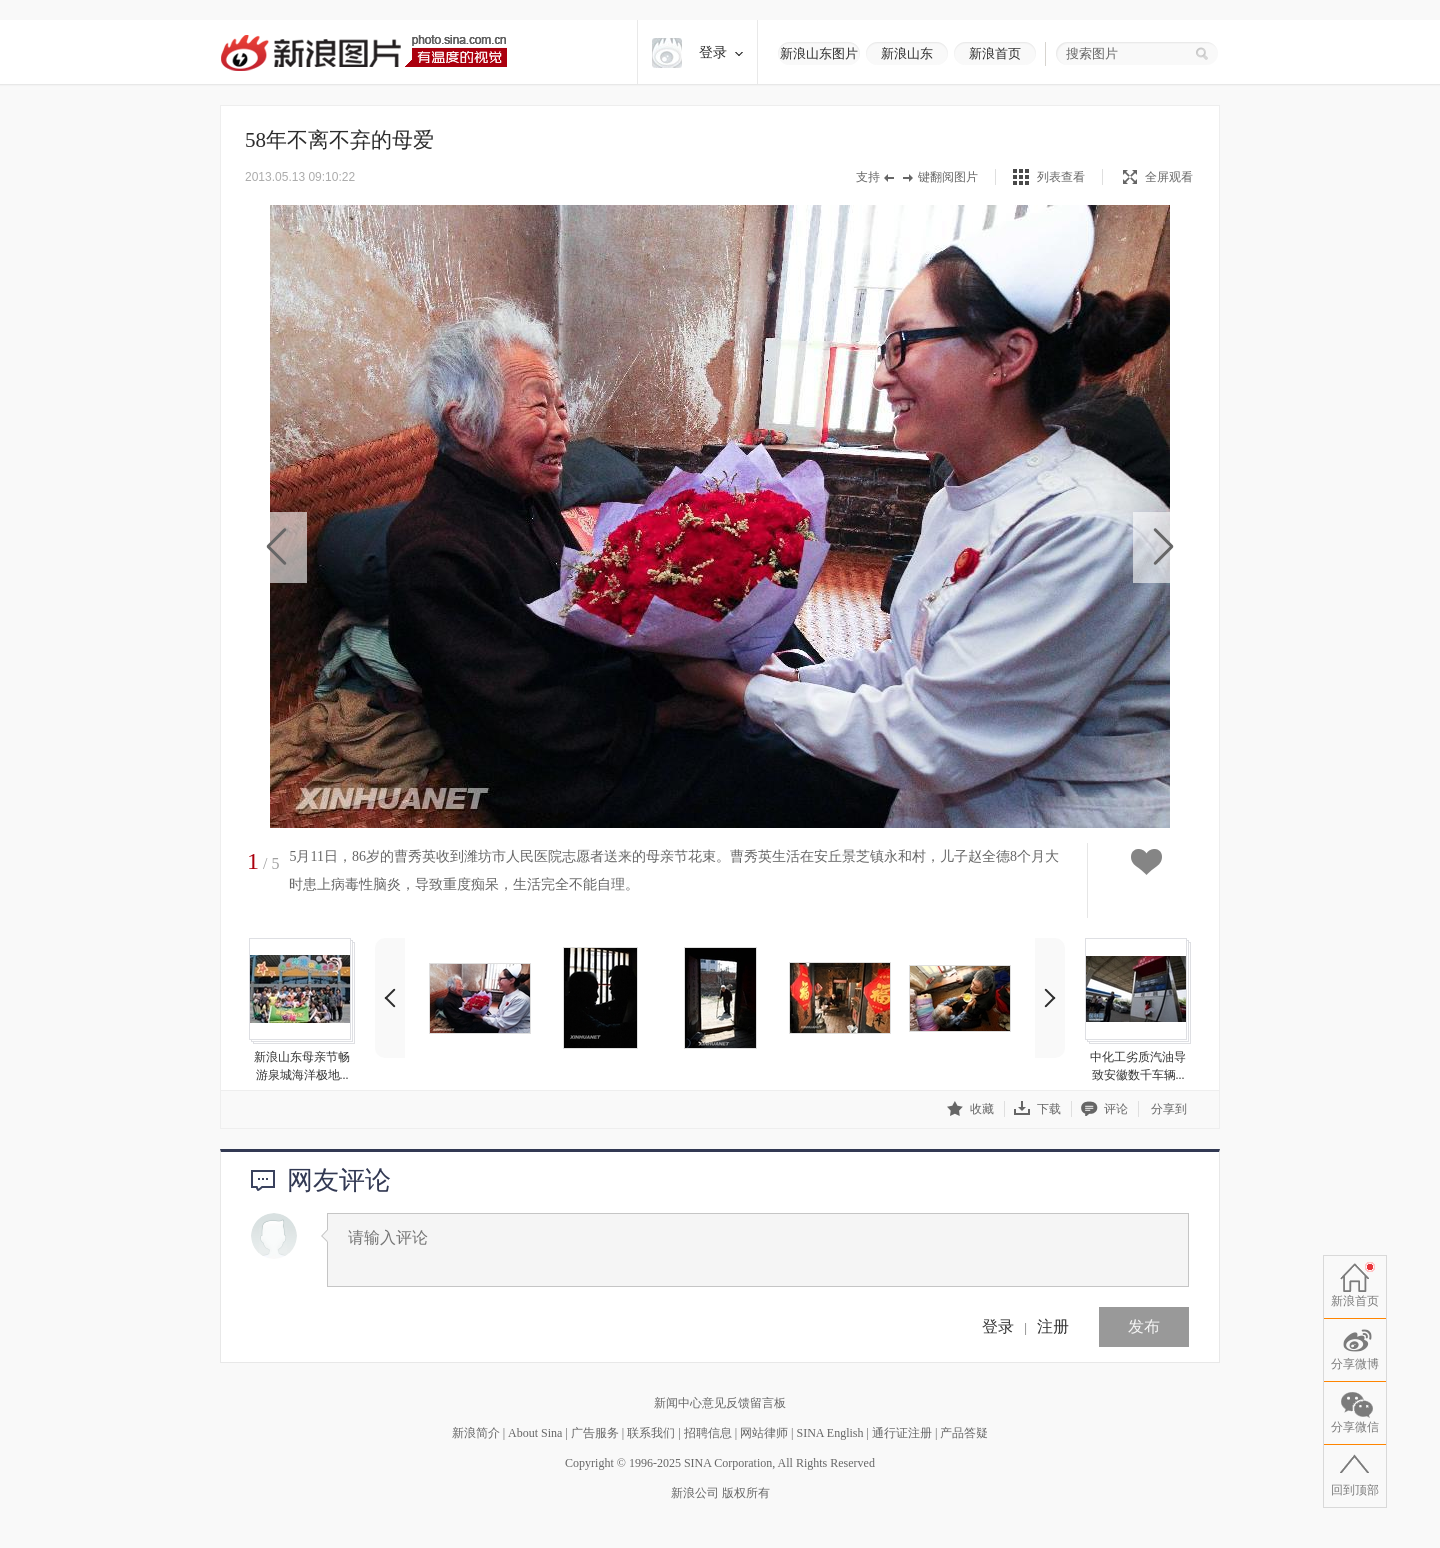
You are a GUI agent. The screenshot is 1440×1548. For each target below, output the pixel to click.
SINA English (829, 1433)
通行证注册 (902, 1433)
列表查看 (1061, 177)
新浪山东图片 (819, 53)
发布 (1144, 1326)
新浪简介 (476, 1433)
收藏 (970, 1108)
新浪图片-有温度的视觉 (363, 52)
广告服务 (595, 1433)
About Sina (535, 1433)
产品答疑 (964, 1433)
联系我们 (651, 1433)
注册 (1053, 1326)
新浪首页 (995, 53)
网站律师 (764, 1433)
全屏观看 (1158, 177)
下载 (1037, 1108)
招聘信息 (708, 1433)
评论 (1104, 1108)
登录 (998, 1326)
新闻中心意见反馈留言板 (720, 1403)
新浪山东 (907, 53)
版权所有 (746, 1493)
